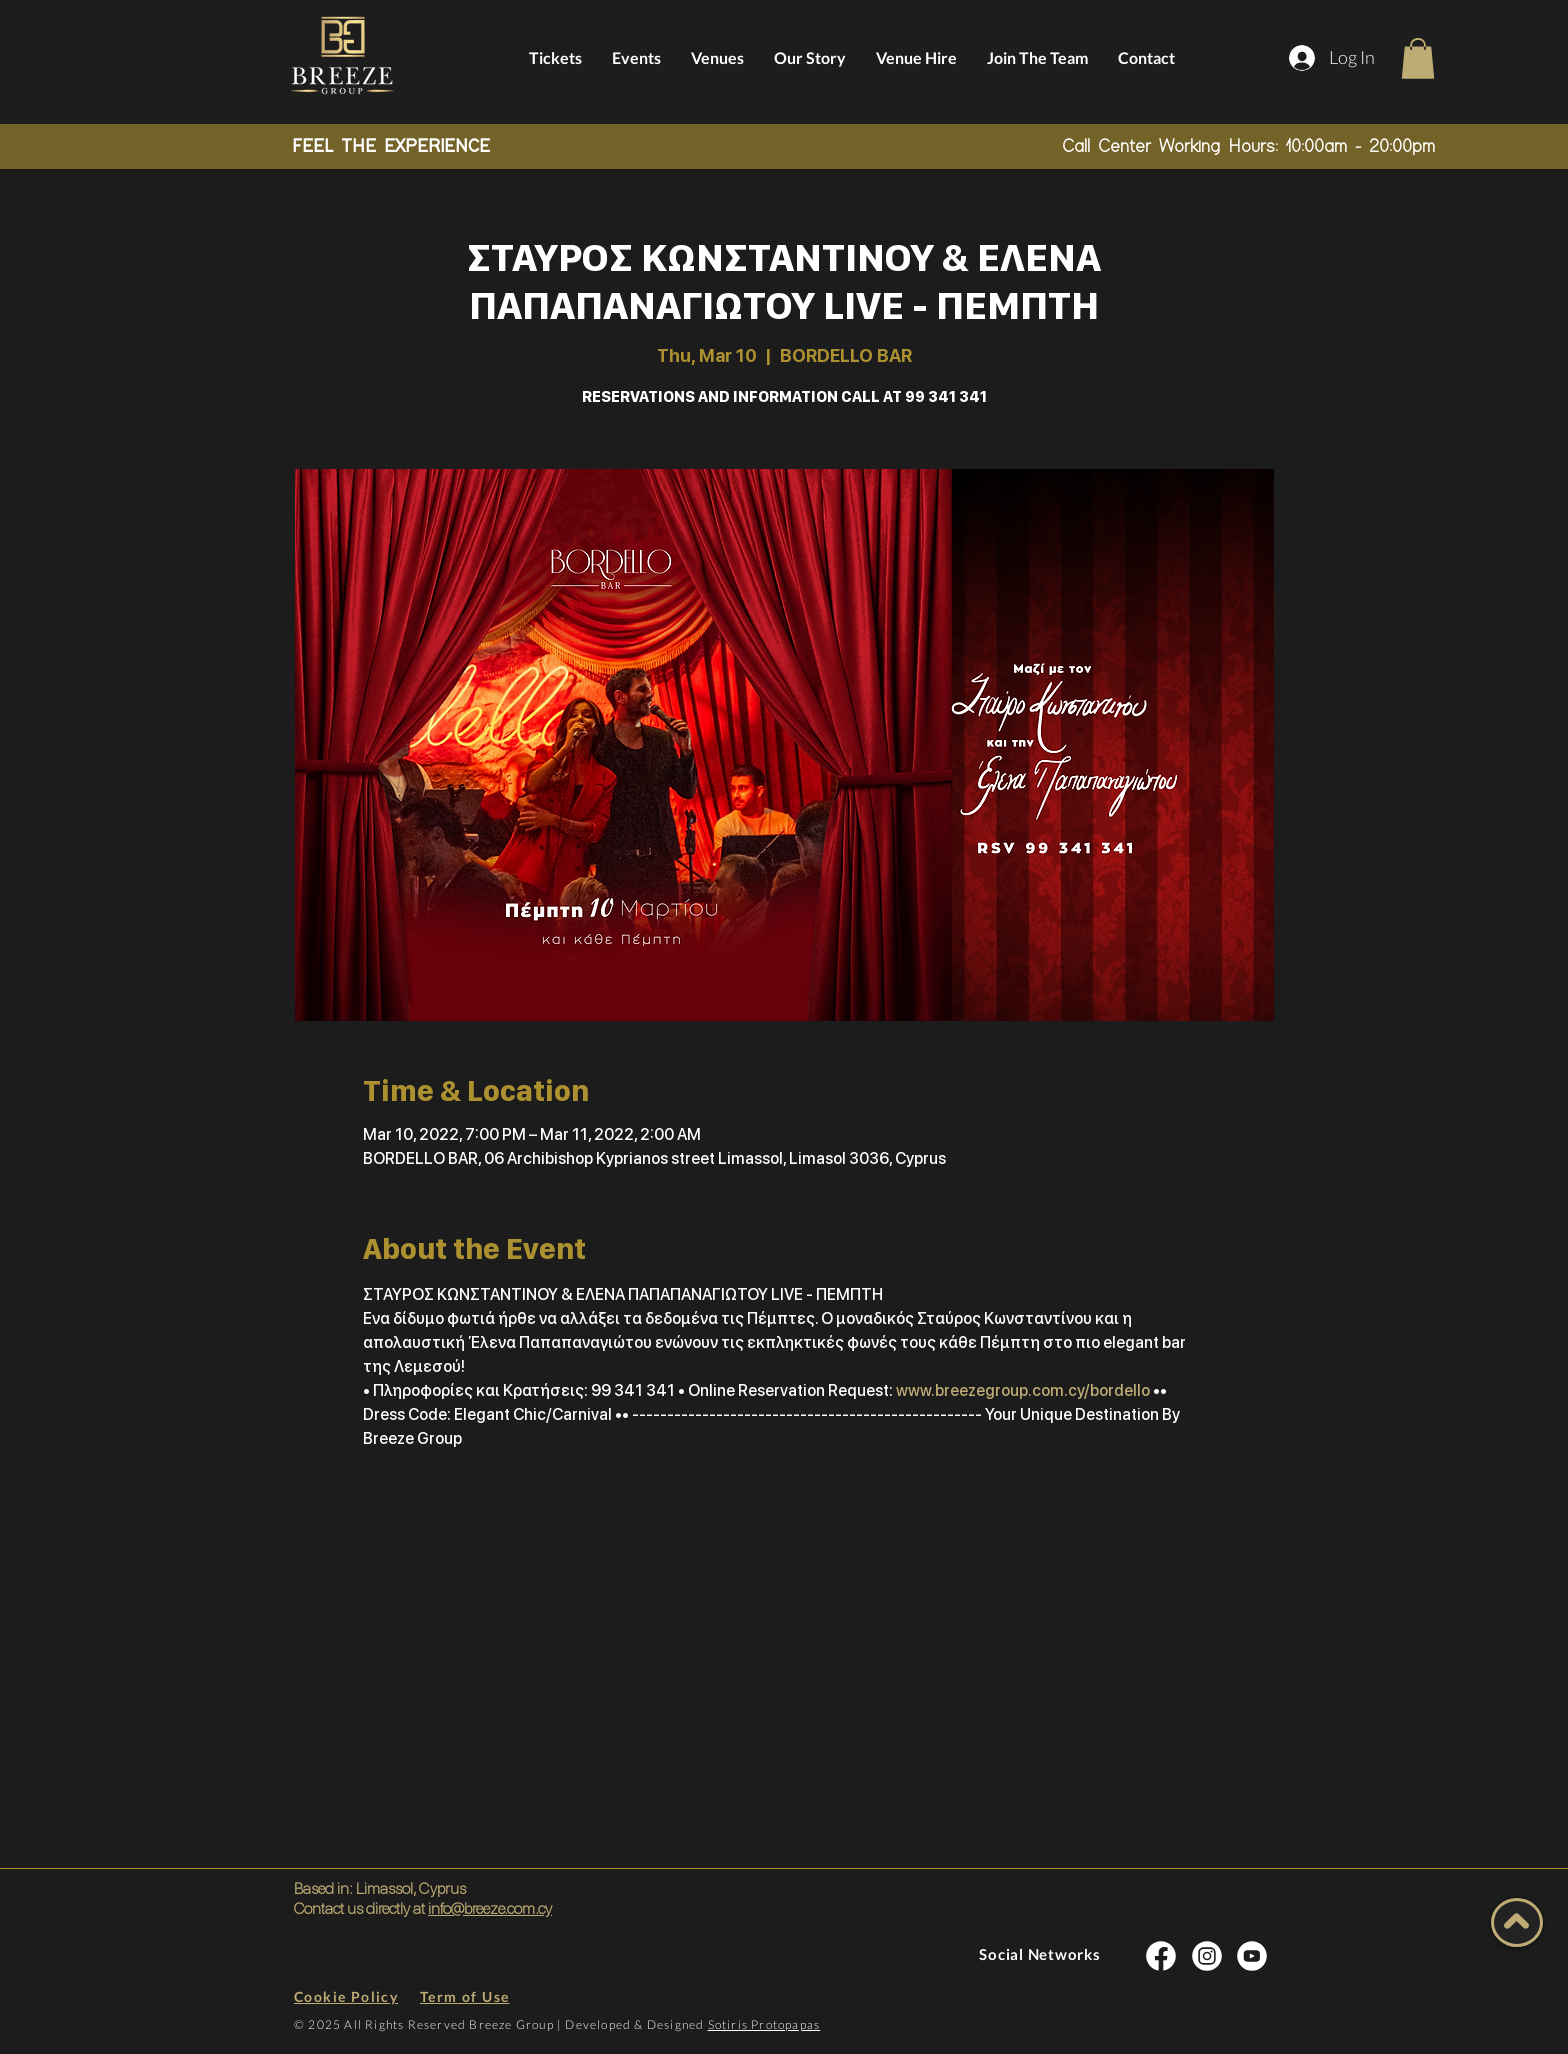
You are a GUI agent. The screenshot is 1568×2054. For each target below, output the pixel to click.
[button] (1418, 58)
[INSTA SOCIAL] (1161, 1956)
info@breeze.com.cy (490, 1908)
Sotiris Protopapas (764, 2024)
